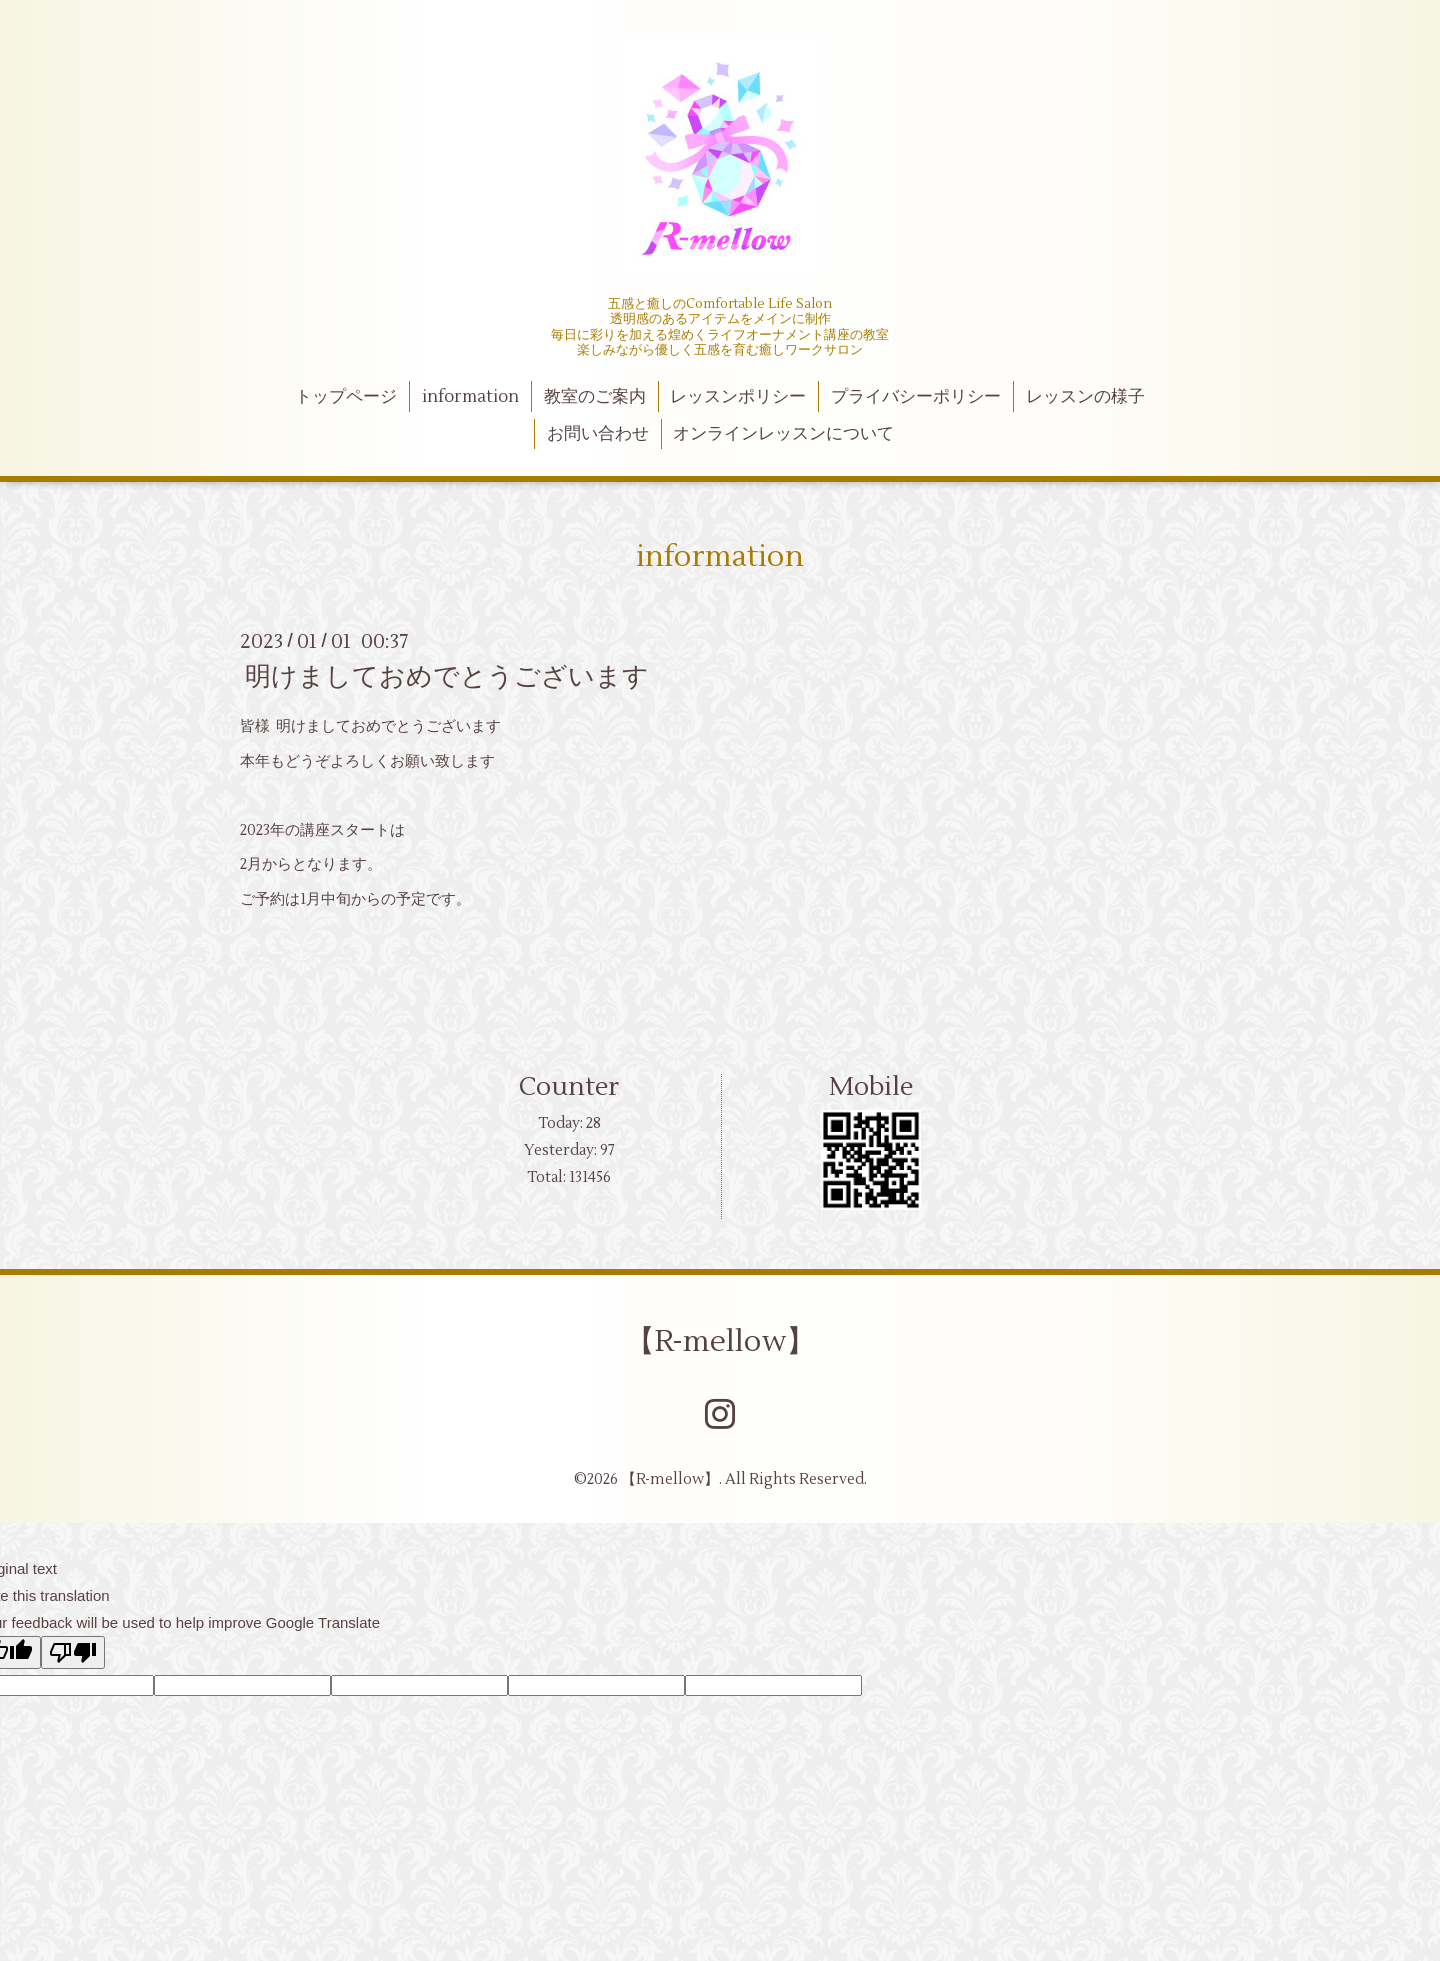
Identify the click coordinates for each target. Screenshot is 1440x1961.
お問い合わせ (598, 434)
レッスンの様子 (1085, 397)
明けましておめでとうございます (447, 677)
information (470, 397)
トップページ (346, 397)
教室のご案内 (595, 397)
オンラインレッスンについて (783, 434)
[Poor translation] (73, 1652)
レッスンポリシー (738, 397)
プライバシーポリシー (916, 397)
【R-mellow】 (720, 1341)
